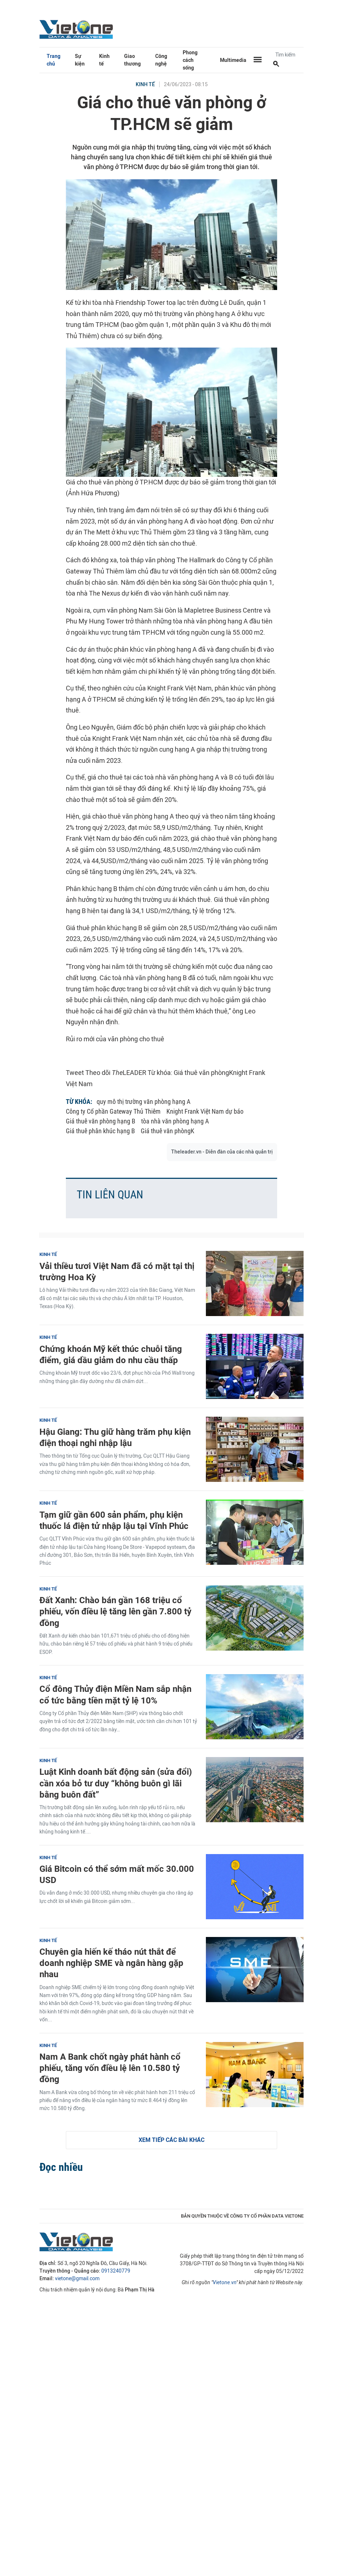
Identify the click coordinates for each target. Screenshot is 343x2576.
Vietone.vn (224, 2282)
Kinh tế (104, 60)
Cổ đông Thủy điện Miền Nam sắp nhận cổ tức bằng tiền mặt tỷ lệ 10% (115, 1694)
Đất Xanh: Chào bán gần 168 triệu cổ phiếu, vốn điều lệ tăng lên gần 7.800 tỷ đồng (115, 1611)
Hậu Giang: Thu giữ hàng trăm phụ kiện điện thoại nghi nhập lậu (115, 1437)
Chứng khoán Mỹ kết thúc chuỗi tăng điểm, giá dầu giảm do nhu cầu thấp (110, 1354)
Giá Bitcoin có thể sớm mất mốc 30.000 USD (116, 1874)
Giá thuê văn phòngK (167, 1131)
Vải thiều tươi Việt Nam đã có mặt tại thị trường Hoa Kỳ (116, 1271)
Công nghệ (161, 60)
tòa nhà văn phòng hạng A (175, 1121)
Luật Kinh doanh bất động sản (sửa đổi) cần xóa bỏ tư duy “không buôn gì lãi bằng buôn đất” (115, 1782)
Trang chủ (53, 60)
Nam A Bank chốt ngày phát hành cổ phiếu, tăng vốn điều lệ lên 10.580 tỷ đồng (110, 2067)
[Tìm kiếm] (276, 64)
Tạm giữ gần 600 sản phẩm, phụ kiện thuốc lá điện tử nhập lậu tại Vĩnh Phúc (114, 1520)
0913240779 (115, 2271)
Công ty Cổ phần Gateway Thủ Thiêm (113, 1111)
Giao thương (132, 60)
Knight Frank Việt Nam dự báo (205, 1111)
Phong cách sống (190, 60)
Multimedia (233, 60)
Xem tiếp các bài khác (171, 2139)
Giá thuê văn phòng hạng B (100, 1121)
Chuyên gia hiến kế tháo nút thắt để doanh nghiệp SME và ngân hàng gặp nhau (111, 1962)
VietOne (77, 29)
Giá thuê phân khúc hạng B (100, 1131)
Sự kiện (80, 60)
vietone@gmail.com (77, 2278)
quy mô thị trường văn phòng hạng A (143, 1101)
